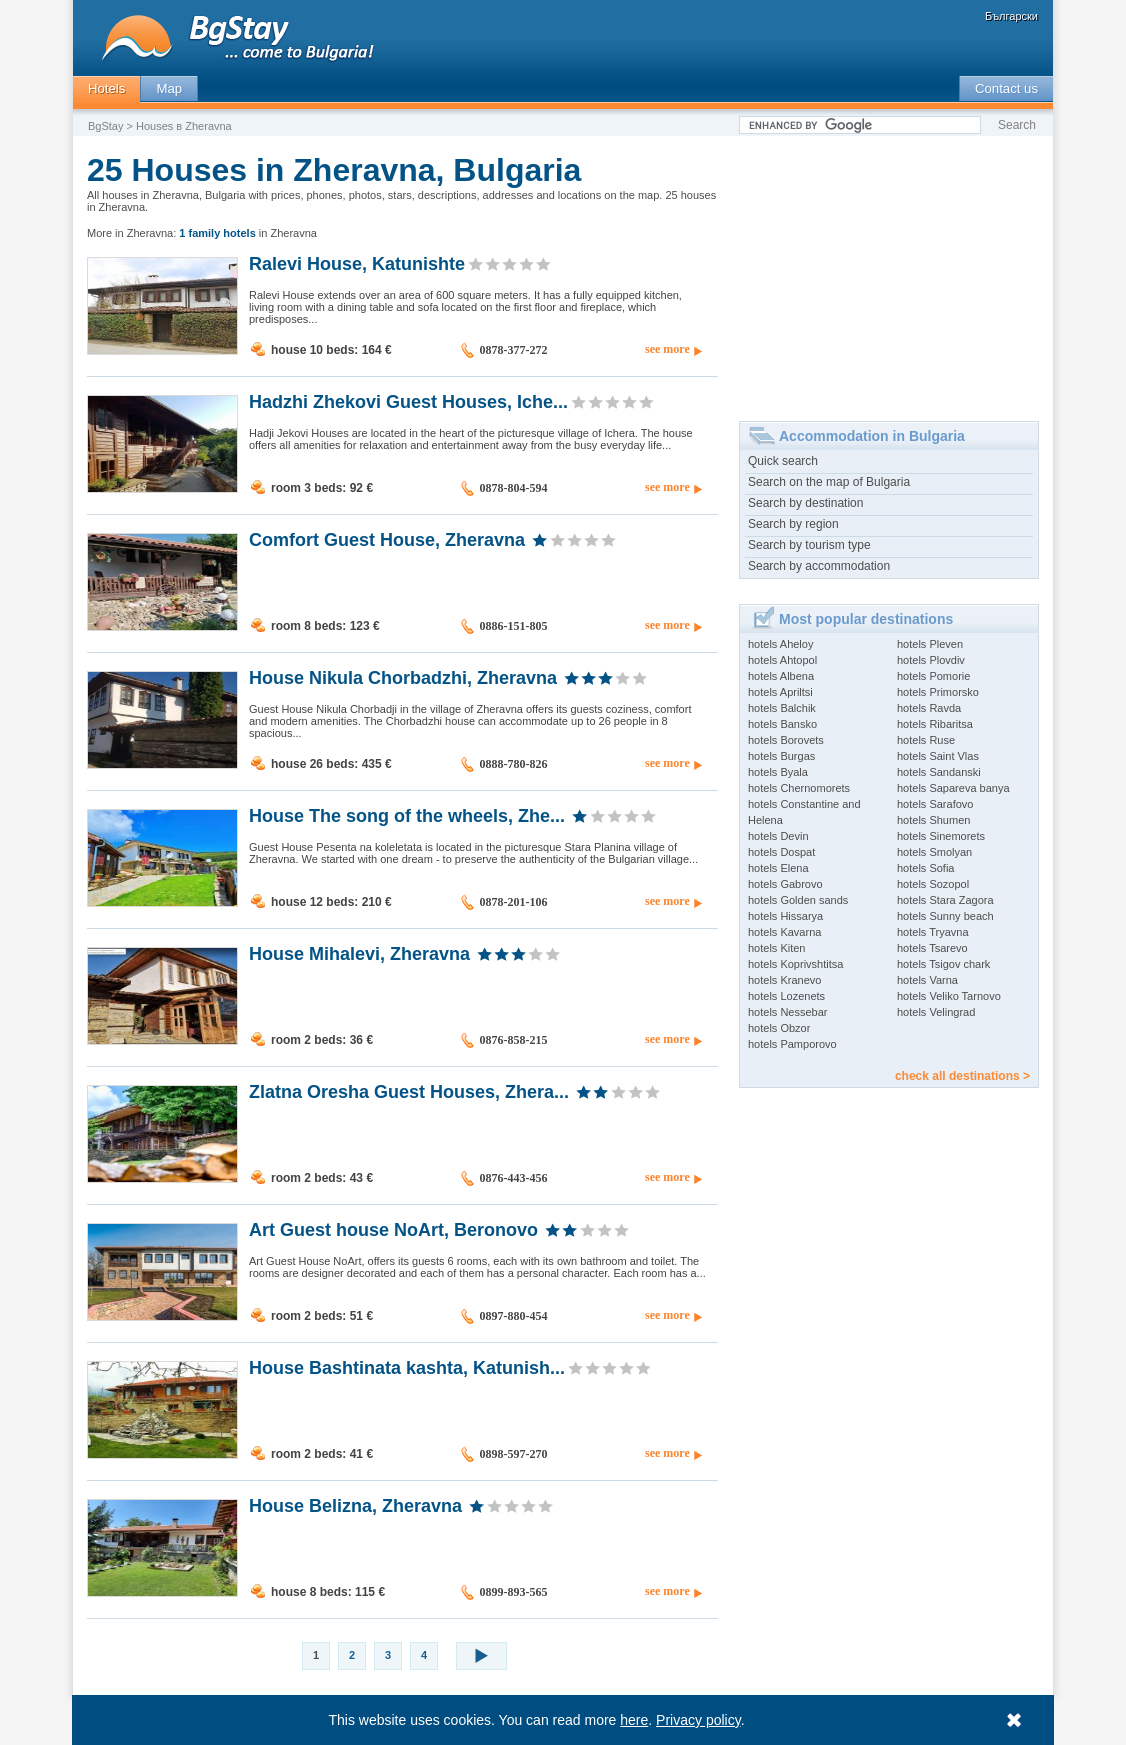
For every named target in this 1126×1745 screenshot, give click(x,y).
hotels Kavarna (784, 932)
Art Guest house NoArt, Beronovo (393, 1229)
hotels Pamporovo (792, 1044)
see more (667, 349)
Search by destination (805, 503)
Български (1011, 16)
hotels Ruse (926, 740)
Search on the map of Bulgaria (829, 482)
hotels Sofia (925, 868)
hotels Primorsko (938, 692)
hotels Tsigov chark (943, 964)
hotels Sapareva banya (953, 788)
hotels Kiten (776, 948)
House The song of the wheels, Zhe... (407, 815)
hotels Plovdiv (931, 660)
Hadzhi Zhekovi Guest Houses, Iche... (408, 401)
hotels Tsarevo (932, 948)
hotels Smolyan (934, 852)
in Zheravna (248, 233)
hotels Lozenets (786, 996)
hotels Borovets (786, 740)
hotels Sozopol (933, 884)
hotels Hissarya (785, 916)
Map (169, 88)
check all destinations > (962, 1076)
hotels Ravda (929, 708)
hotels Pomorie (933, 676)
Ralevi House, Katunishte (357, 263)
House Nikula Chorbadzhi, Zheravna (403, 677)
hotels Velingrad (936, 1012)
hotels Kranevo (784, 980)
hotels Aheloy (780, 644)
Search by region (793, 524)
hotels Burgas (781, 756)
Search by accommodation (819, 566)
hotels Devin (778, 836)
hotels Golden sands (798, 900)
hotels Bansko (782, 724)
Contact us (1006, 88)
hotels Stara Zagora (945, 900)
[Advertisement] (889, 271)
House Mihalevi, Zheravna (359, 953)
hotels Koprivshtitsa (795, 964)
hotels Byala (778, 772)
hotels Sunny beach (945, 916)
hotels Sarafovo (935, 804)
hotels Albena (781, 676)
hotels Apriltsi (780, 692)
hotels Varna (927, 980)
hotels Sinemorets (941, 836)
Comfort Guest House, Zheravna (387, 539)
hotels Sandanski (939, 772)
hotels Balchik (782, 708)
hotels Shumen (933, 820)
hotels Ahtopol (782, 660)
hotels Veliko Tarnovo (949, 996)
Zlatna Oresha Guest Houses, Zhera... (409, 1091)
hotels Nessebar (788, 1012)
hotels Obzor (779, 1028)
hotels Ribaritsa (935, 724)
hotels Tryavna (933, 932)
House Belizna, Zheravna (355, 1505)
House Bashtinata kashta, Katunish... (407, 1367)
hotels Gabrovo (785, 884)
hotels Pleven (930, 644)
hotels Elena (778, 868)
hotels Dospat (781, 852)
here (635, 1720)
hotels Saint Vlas (938, 756)
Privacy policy (699, 1720)
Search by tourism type (809, 545)
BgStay (105, 126)
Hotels (106, 88)
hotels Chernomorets (799, 788)
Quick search (783, 461)
